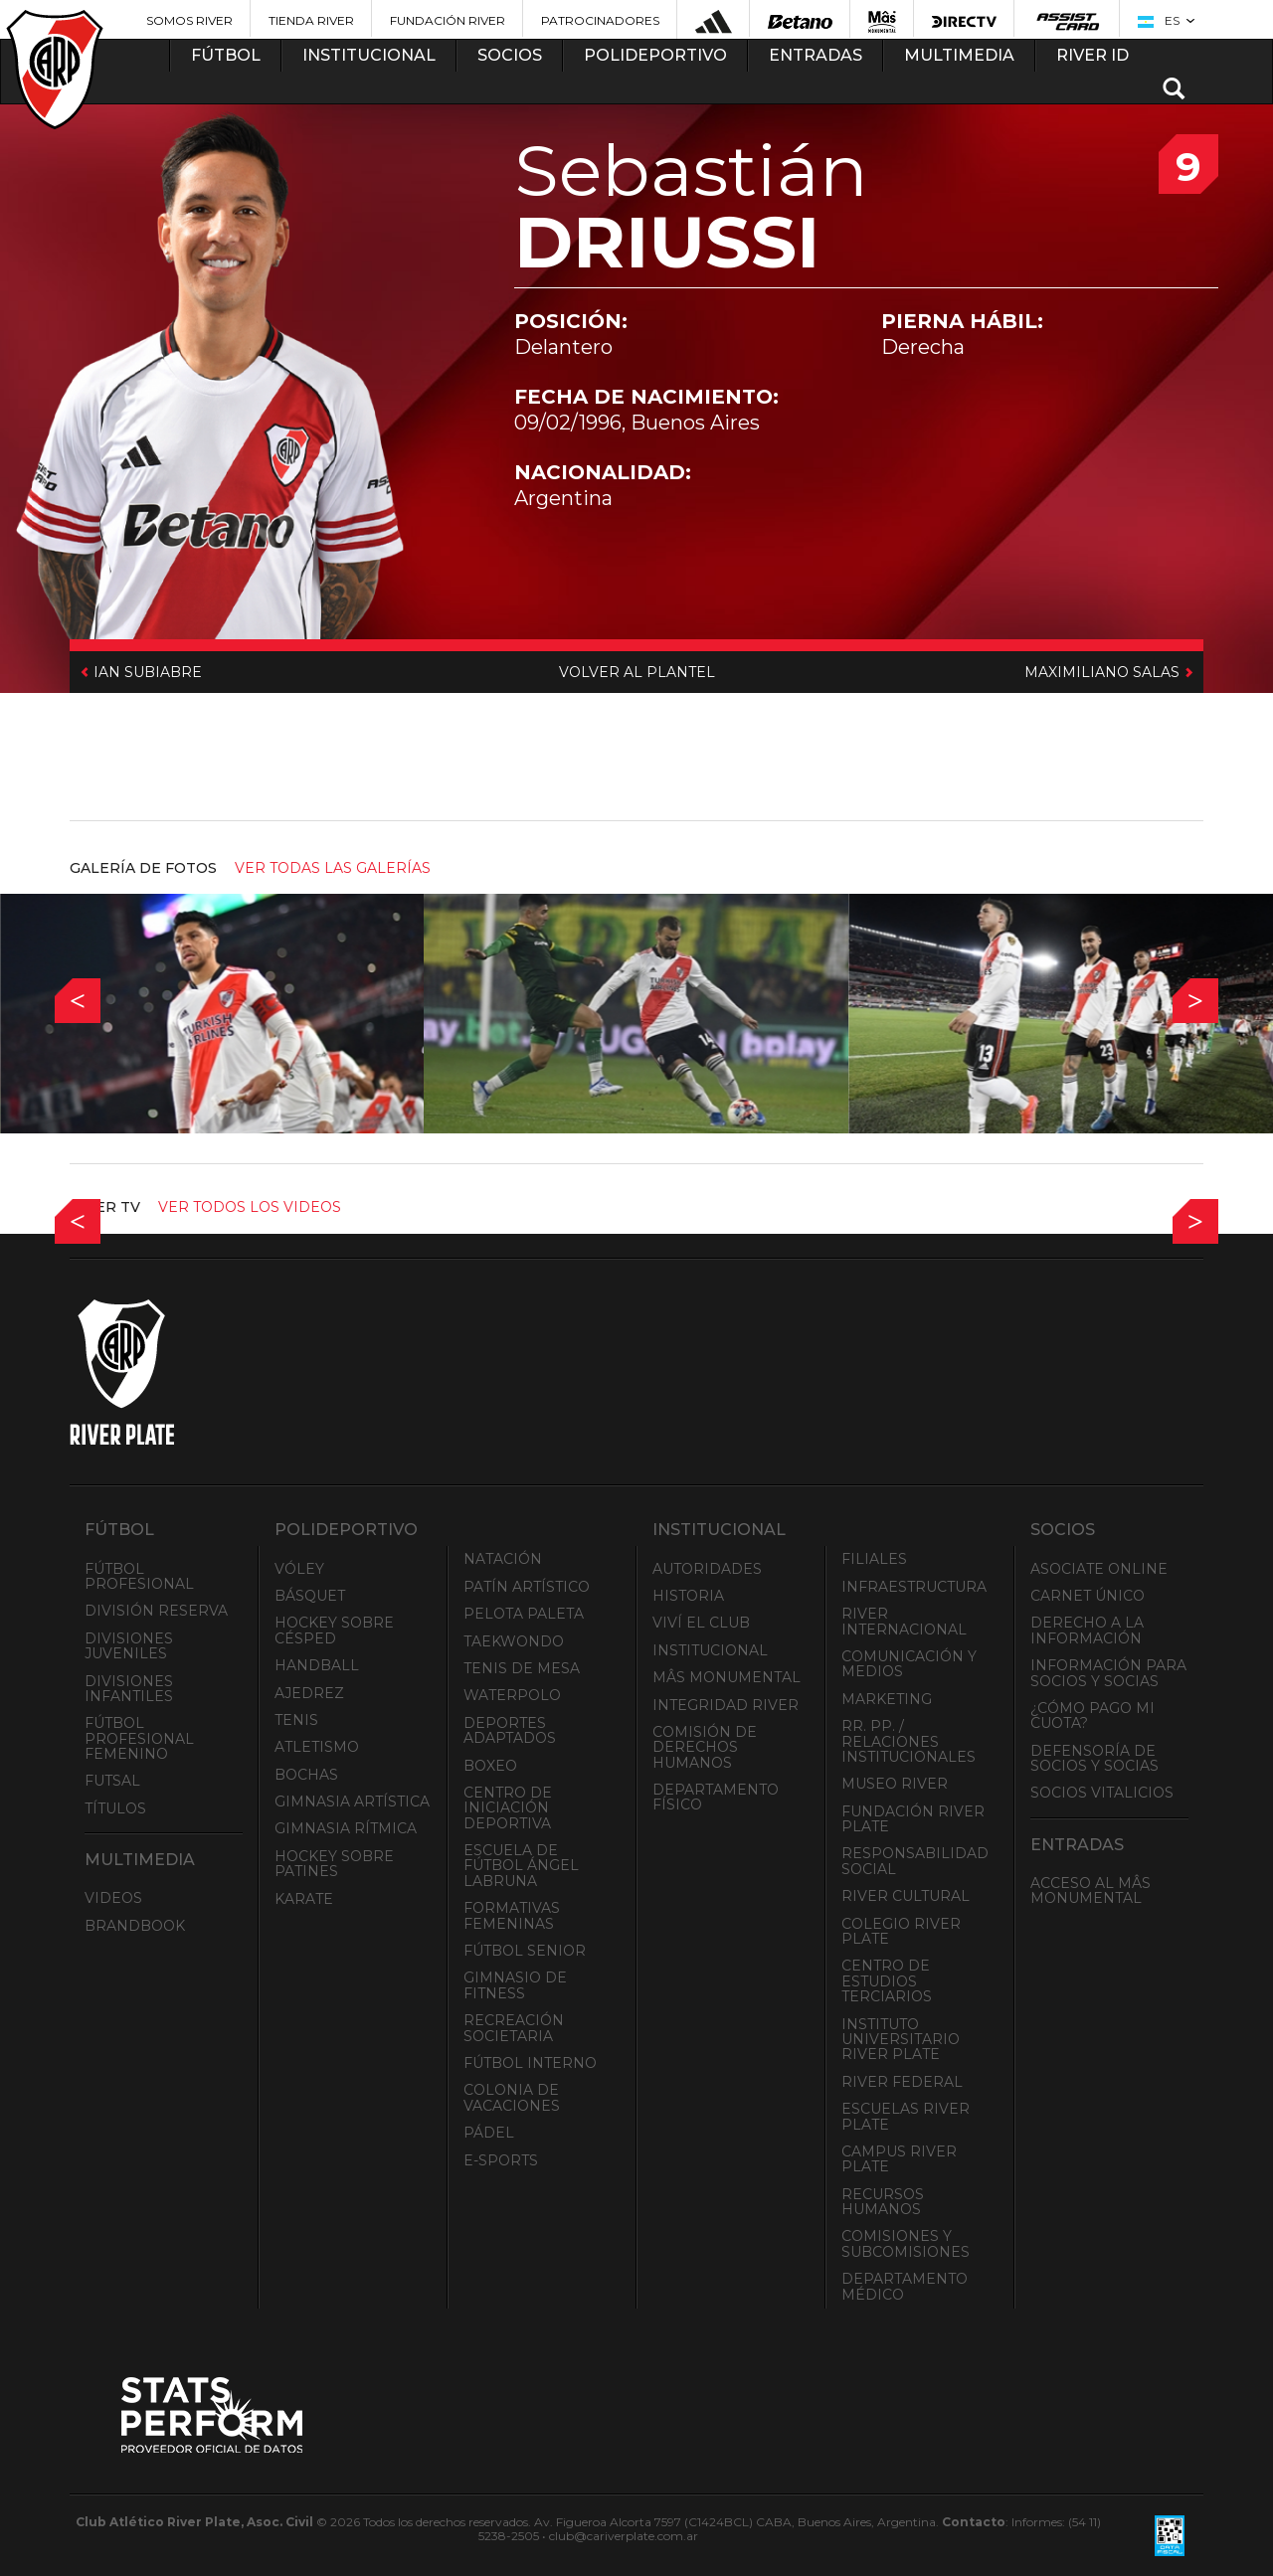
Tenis (296, 1720)
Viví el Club (701, 1622)
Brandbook (135, 1926)
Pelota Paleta (523, 1614)
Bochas (306, 1775)
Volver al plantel (637, 672)
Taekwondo (513, 1641)
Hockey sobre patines (334, 1863)
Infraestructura (914, 1587)
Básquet (309, 1596)
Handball (316, 1665)
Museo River (894, 1784)
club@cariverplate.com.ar (623, 2535)
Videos (113, 1898)
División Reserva (156, 1611)
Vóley (299, 1569)
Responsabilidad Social (915, 1860)
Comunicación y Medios (909, 1663)
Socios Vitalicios (1102, 1793)
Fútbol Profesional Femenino (139, 1738)
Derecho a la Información (1087, 1630)
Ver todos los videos (249, 1207)
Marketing (886, 1699)
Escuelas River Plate (905, 2116)
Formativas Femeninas (511, 1915)
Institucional (710, 1650)
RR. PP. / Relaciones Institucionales (908, 1741)
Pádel (488, 2133)
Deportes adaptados (509, 1730)
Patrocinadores (600, 20)
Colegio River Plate (901, 1931)
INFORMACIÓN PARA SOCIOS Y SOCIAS (1108, 1672)
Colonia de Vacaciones (511, 2097)
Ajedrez (309, 1693)
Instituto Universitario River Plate (900, 2039)
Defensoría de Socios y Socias (1094, 1758)
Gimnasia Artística (352, 1801)
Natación (502, 1559)
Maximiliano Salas (1103, 672)
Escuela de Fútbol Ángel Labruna (521, 1865)
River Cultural (905, 1896)
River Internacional (904, 1621)
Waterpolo (512, 1695)
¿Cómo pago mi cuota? (1092, 1715)
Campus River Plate (899, 2159)
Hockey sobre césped (334, 1630)
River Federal (902, 2082)
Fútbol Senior (524, 1951)
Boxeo (490, 1766)
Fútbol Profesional (139, 1576)
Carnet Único (1087, 1596)
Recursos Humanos (882, 2201)
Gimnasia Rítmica (345, 1828)
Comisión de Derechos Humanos (704, 1747)
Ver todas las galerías (333, 868)
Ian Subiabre (146, 672)
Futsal (112, 1781)
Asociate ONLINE (1099, 1569)
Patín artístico (526, 1587)
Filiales (874, 1559)
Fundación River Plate (913, 1819)
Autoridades (707, 1569)
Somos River (189, 20)
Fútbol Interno (530, 2063)
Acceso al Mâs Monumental (1090, 1890)
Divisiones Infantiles (129, 1688)
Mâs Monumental (726, 1677)
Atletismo (316, 1747)
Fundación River (447, 20)
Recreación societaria (513, 2027)
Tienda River (311, 20)
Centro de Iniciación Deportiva (507, 1808)
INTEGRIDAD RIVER (725, 1705)
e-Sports (500, 2160)
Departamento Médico (904, 2286)
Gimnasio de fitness (515, 1985)
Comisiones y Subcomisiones (905, 2243)
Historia (688, 1596)
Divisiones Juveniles (129, 1646)
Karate (303, 1899)
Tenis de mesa (521, 1668)
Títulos (115, 1808)
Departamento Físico (715, 1797)
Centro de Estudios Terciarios (886, 1981)
